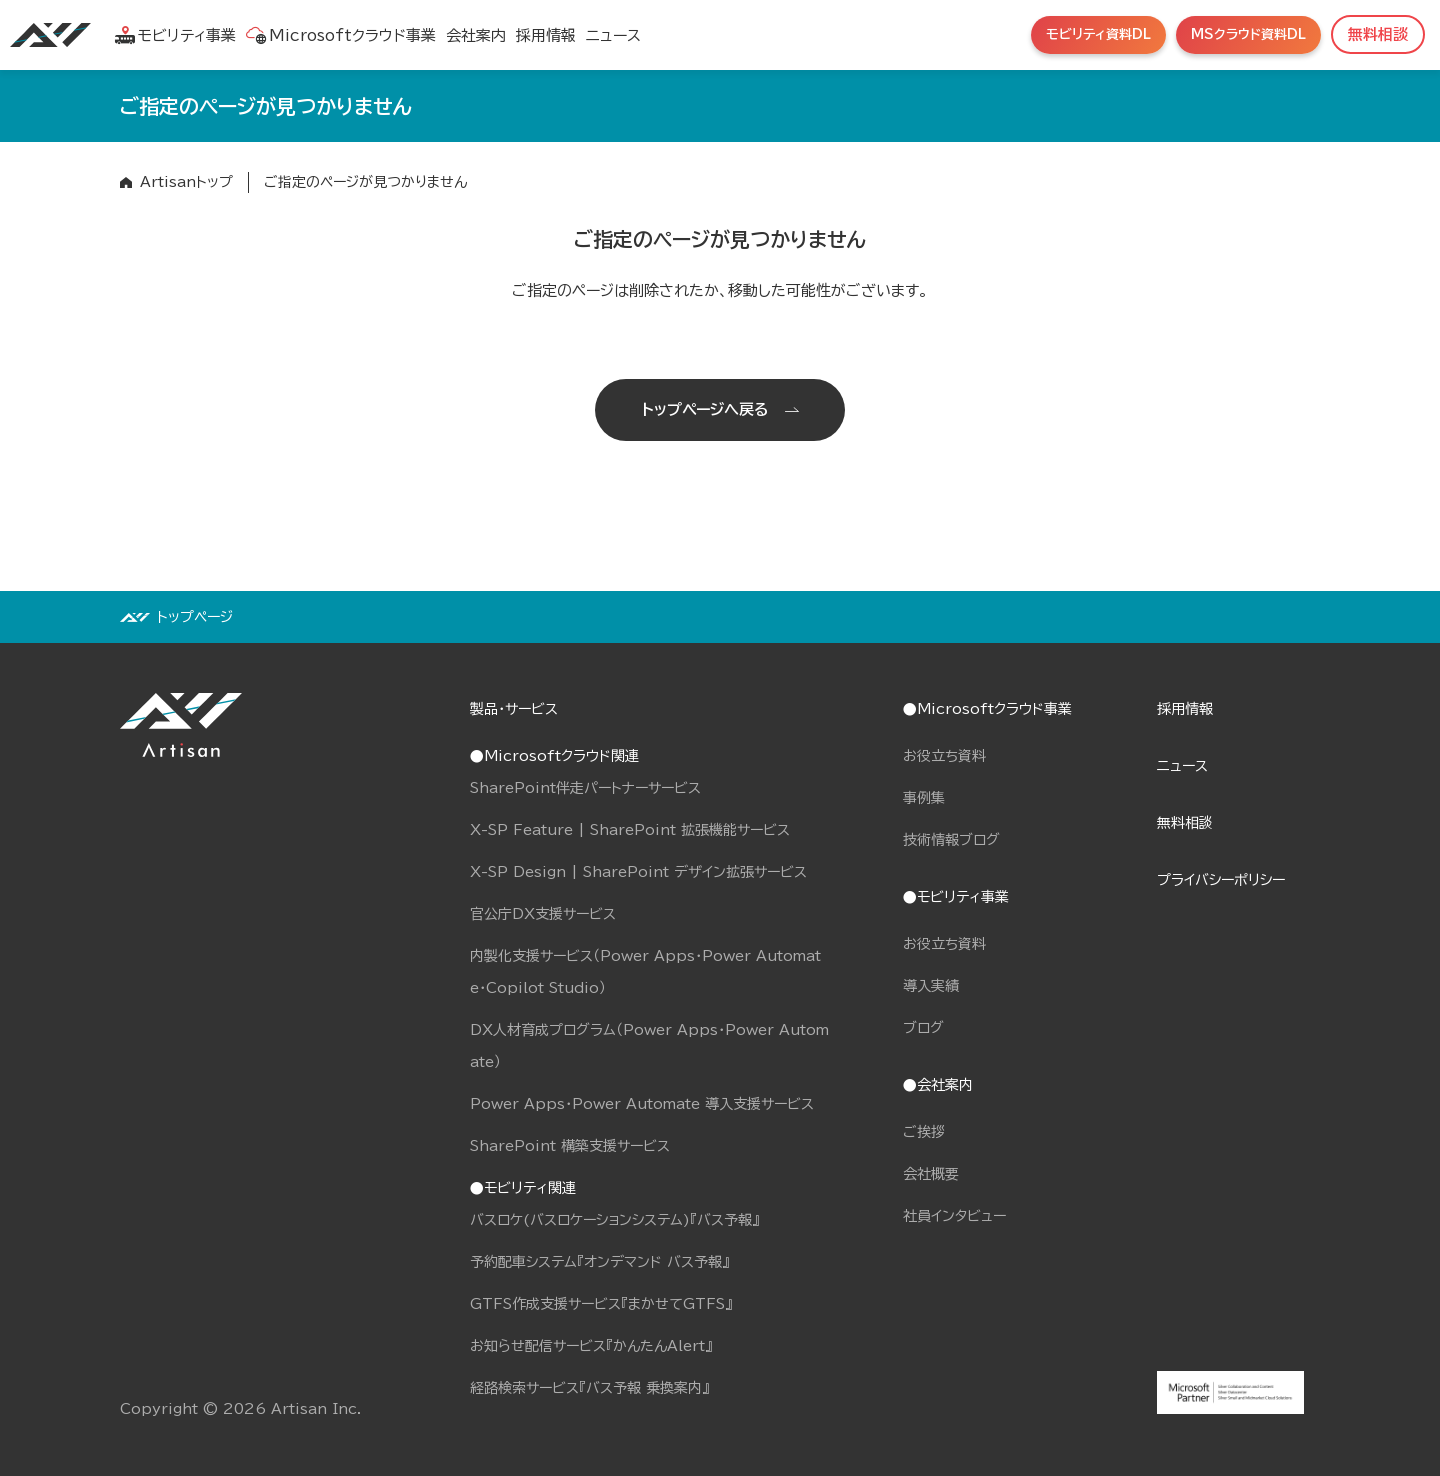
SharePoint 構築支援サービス (570, 1146)
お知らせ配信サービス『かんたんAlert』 (591, 1346)
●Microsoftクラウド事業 (987, 709)
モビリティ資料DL (1098, 34)
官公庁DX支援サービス (543, 914)
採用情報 (546, 35)
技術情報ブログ (951, 840)
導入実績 (931, 986)
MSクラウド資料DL (1248, 34)
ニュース (613, 35)
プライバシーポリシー (1221, 880)
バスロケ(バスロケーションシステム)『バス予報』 (614, 1220)
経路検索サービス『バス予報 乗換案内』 (589, 1388)
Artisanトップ (186, 182)
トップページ (195, 617)
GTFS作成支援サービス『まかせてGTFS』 (601, 1304)
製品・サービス (514, 709)
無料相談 (1185, 823)
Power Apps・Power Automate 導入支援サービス (642, 1104)
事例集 (924, 798)
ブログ (923, 1028)
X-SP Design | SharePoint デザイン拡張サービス (638, 872)
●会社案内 (938, 1085)
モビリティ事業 (175, 35)
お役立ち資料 (944, 756)
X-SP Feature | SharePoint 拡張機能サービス (630, 830)
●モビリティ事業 (956, 897)
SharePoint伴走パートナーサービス (585, 788)
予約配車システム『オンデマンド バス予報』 (599, 1262)
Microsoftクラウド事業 (341, 35)
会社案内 (476, 35)
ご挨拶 (924, 1132)
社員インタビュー (954, 1216)
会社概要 (931, 1174)
